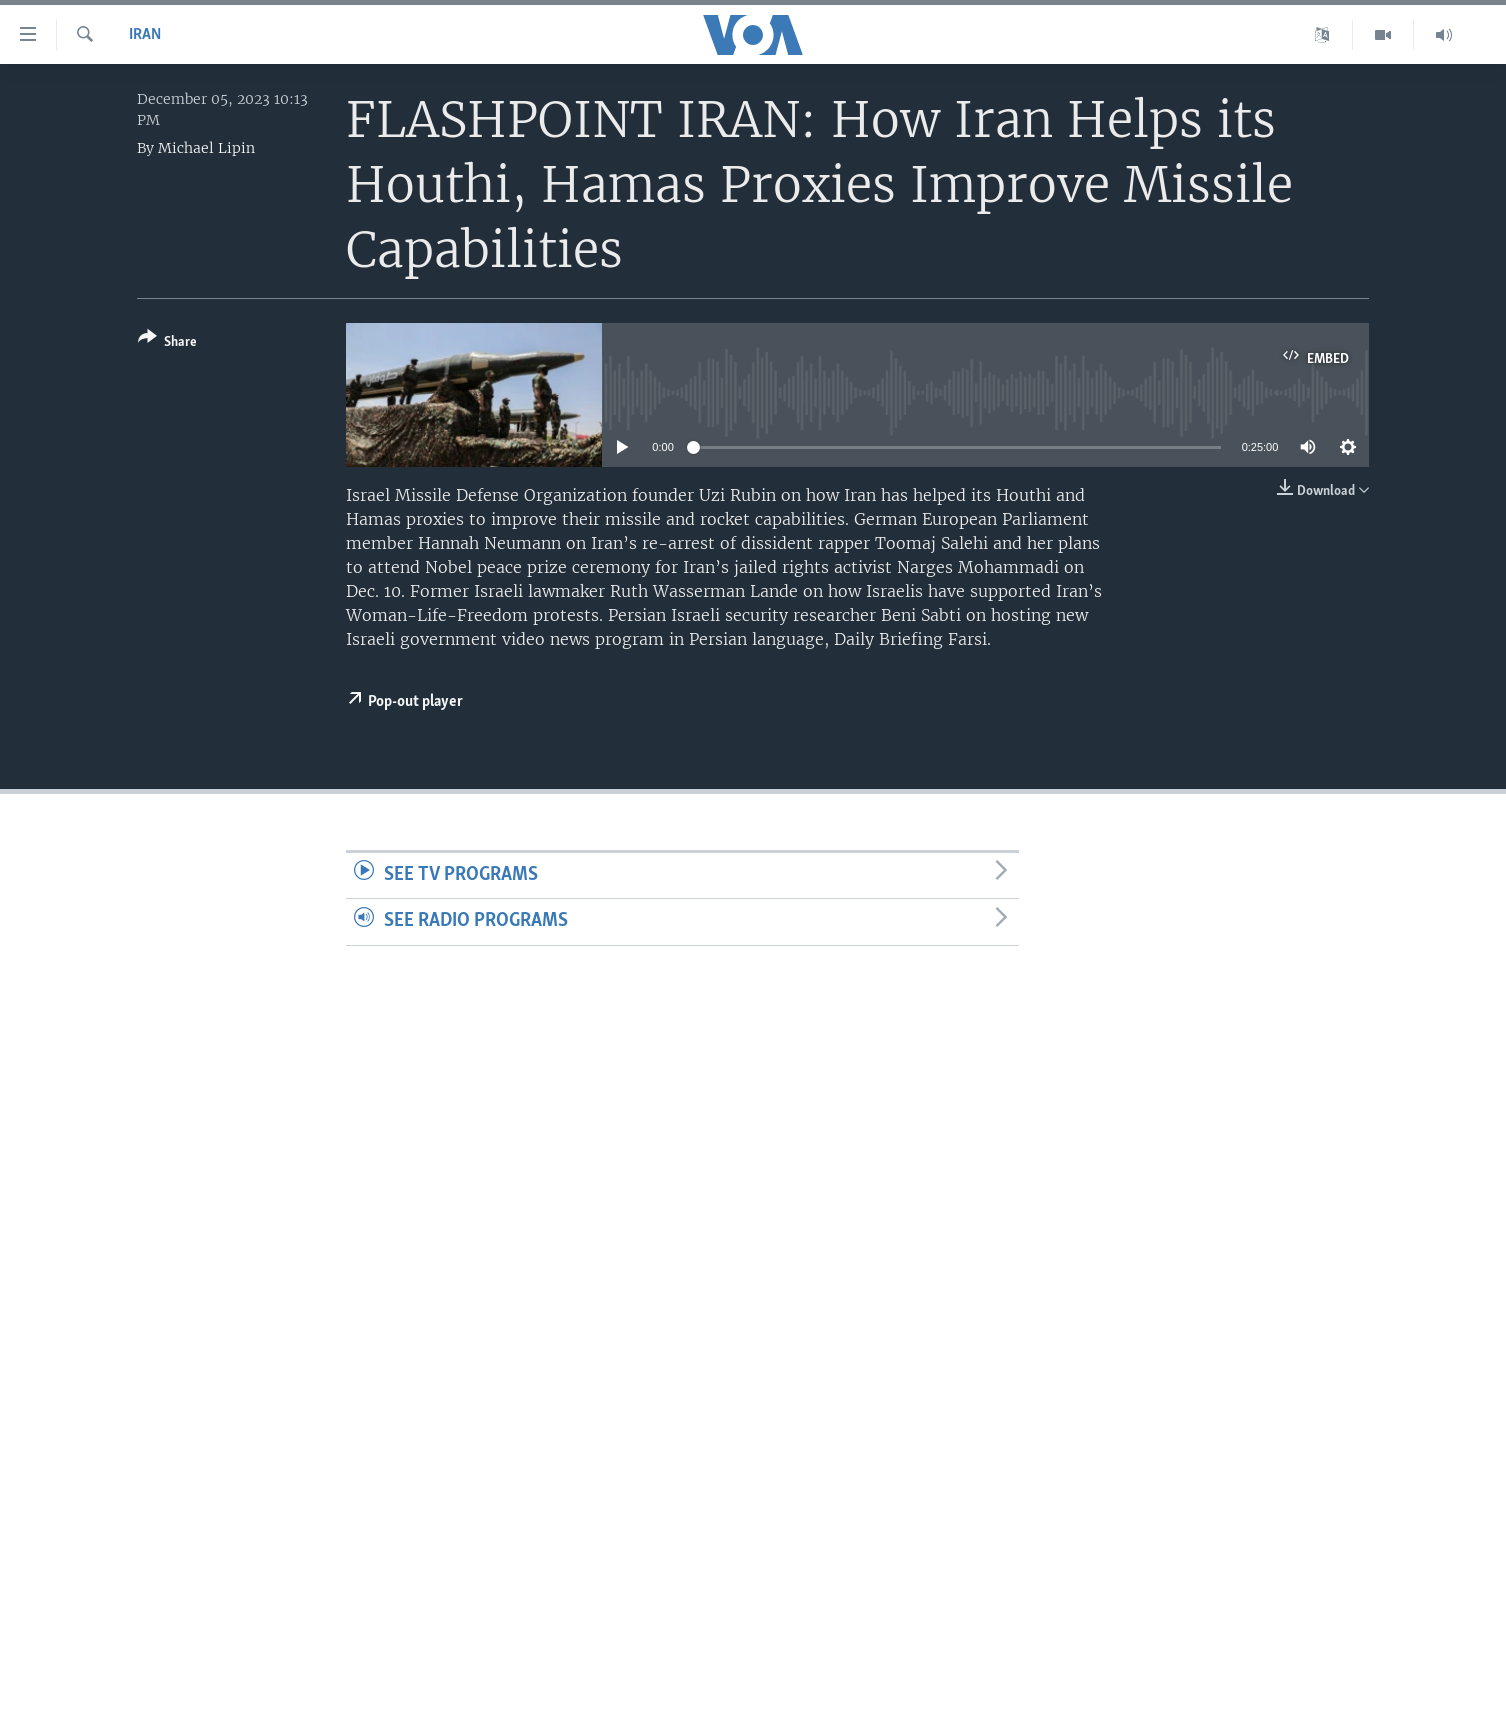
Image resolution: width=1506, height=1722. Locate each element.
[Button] (167, 343)
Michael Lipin (206, 148)
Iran (145, 35)
